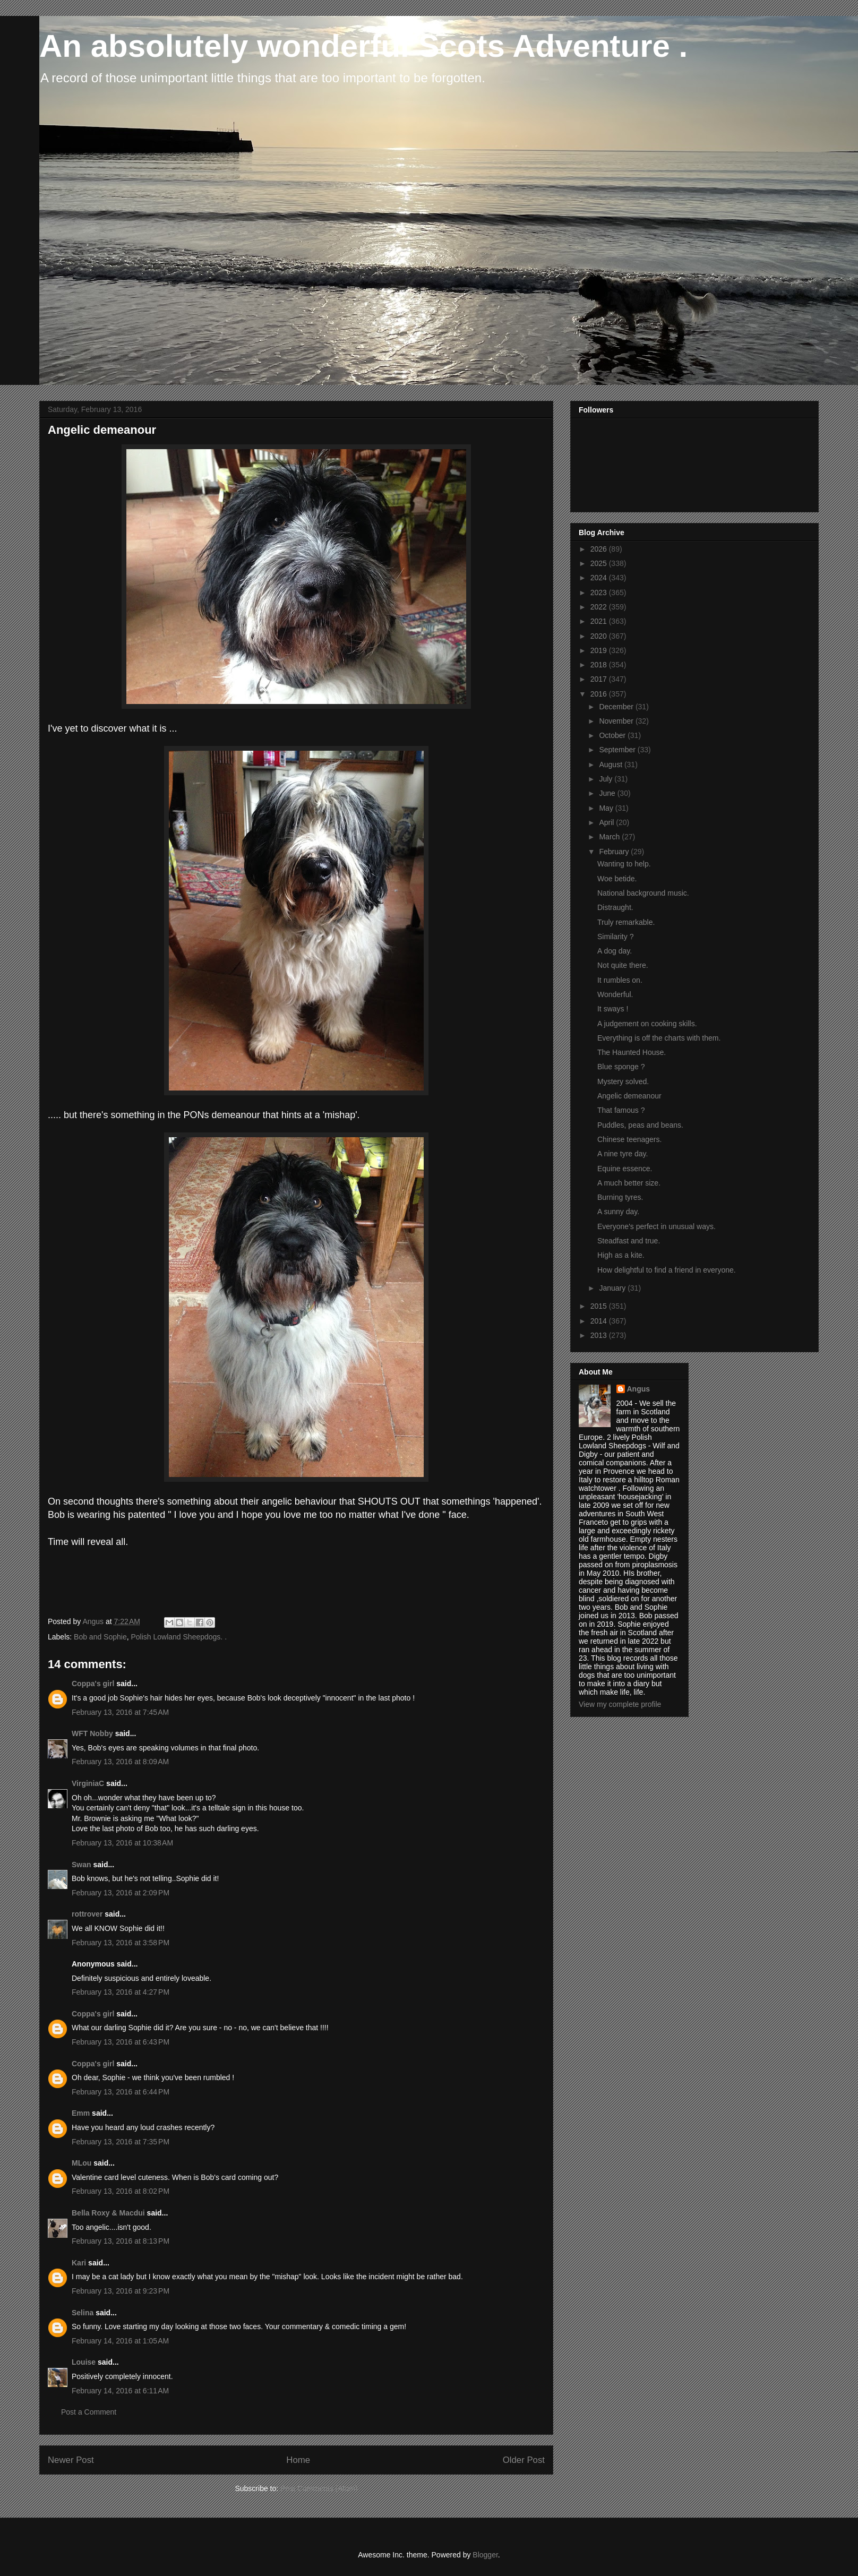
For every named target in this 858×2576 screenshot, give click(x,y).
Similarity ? (615, 936)
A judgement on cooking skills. (647, 1023)
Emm (81, 2113)
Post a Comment (88, 2412)
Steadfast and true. (628, 1241)
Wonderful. (615, 994)
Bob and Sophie (100, 1637)
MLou (81, 2163)
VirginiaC (88, 1783)
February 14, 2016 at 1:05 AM (120, 2341)
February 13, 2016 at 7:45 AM (120, 1712)
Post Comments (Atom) (318, 2488)
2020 (599, 636)
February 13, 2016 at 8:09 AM (120, 1761)
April (607, 822)
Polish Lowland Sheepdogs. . (179, 1637)
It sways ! (612, 1008)
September (618, 749)
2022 (599, 607)
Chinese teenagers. (629, 1139)
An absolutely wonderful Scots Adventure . (363, 46)
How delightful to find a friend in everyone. (666, 1270)
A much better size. (628, 1183)
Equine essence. (625, 1168)
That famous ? (621, 1110)
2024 (599, 577)
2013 (599, 1335)
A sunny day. (618, 1211)
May (607, 808)
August (611, 764)
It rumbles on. (619, 980)
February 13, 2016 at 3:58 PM (120, 1942)
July (606, 779)
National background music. (643, 893)
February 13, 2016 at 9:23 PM (120, 2291)
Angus (638, 1389)
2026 (599, 549)
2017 (599, 679)
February (615, 851)
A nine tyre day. (622, 1153)
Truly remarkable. (626, 922)
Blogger (485, 2555)
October (613, 735)
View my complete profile (620, 1704)
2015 (599, 1306)
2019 (599, 650)
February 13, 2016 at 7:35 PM (120, 2141)
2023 (599, 592)
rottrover (87, 1914)
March (610, 836)
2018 (599, 664)
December (617, 706)
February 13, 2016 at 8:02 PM (120, 2191)
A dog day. (614, 951)
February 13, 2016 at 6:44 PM (120, 2092)
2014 (599, 1321)
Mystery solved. (623, 1081)
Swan (81, 1864)
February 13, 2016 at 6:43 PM (120, 2042)
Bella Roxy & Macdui (108, 2213)
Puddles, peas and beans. (640, 1125)
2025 (599, 563)
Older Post (524, 2460)
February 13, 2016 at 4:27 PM (120, 1992)
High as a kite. (621, 1255)
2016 (599, 694)
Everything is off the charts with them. (658, 1038)
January (613, 1288)
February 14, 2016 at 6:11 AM (120, 2390)
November (617, 721)
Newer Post (71, 2460)
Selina (82, 2312)
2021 (599, 621)
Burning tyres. (620, 1197)
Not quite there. (622, 965)
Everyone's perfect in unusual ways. (656, 1226)
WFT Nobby (92, 1733)
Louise (84, 2362)
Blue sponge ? (621, 1066)
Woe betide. (617, 878)
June (608, 793)
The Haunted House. (631, 1052)
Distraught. (615, 907)
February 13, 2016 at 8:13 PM (120, 2241)
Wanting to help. (624, 864)
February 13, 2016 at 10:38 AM (122, 1843)
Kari (79, 2263)
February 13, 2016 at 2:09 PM (120, 1892)
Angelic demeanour (629, 1096)
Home (298, 2460)
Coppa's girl (93, 1683)
